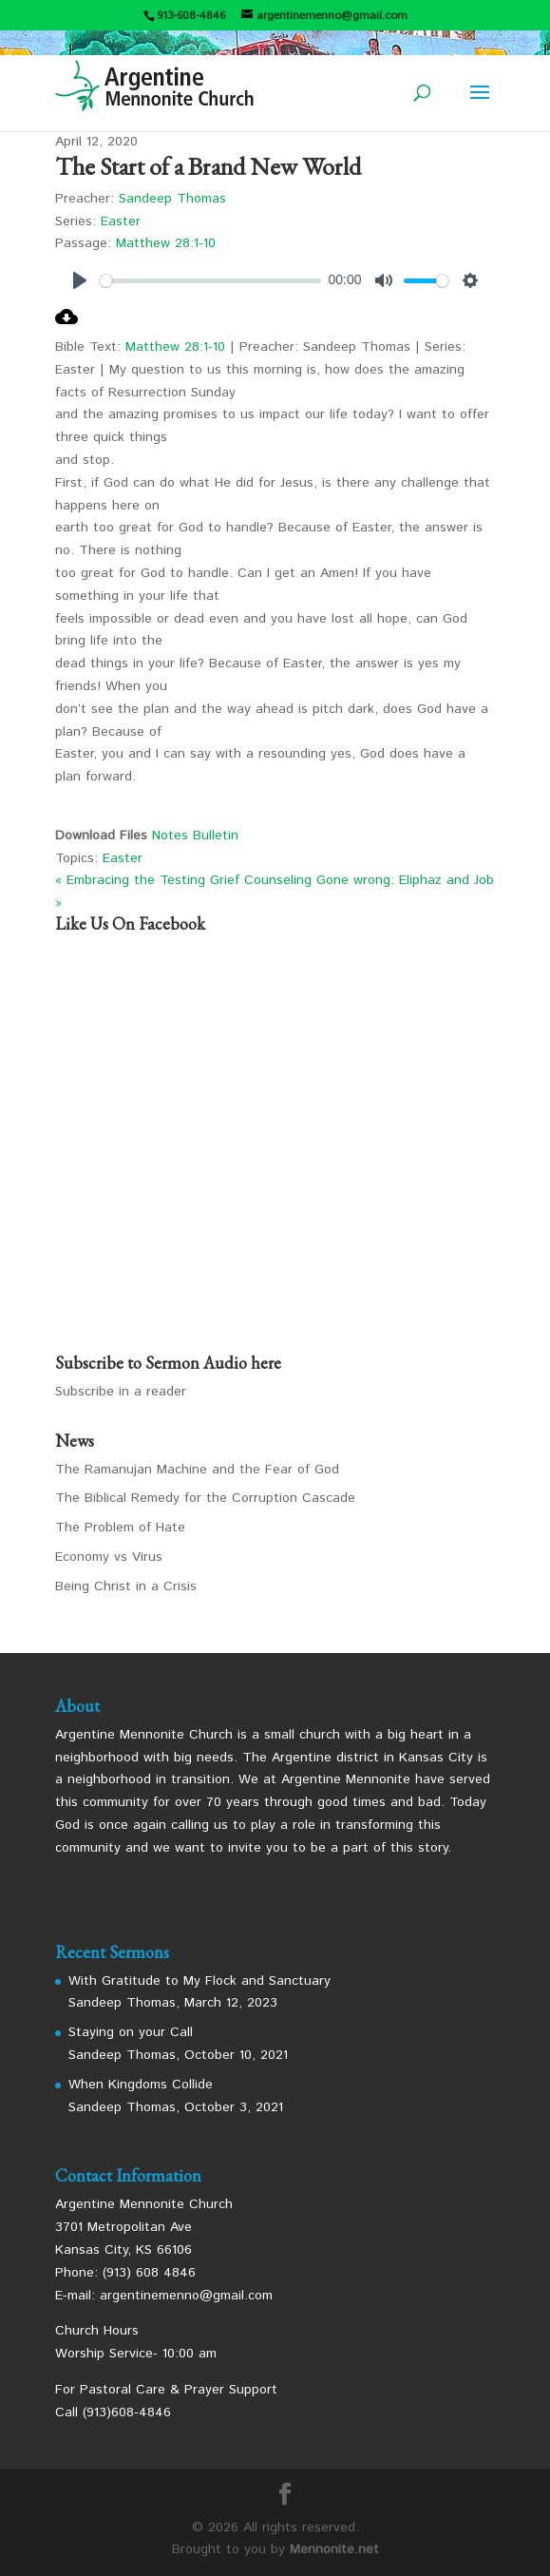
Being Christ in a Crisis (126, 1586)
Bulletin (215, 835)
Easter (121, 221)
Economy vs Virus (108, 1557)
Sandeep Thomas (172, 198)
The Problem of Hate (120, 1527)
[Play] (80, 280)
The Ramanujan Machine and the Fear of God (197, 1469)
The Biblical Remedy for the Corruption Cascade (205, 1498)
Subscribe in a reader (120, 1391)
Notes (172, 835)
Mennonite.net (334, 2549)
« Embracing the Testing (130, 880)
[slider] (210, 281)
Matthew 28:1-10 (166, 243)
